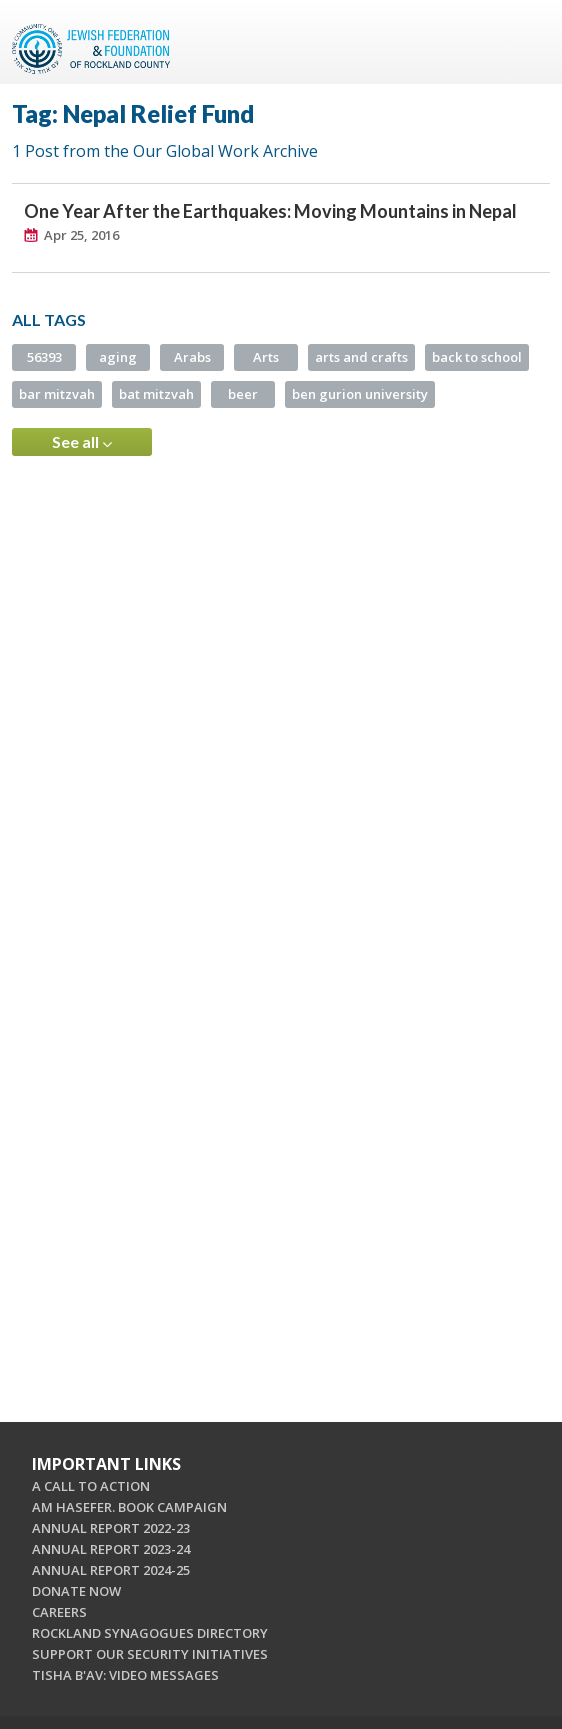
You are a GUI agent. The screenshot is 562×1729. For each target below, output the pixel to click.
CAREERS (59, 1612)
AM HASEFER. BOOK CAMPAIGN (129, 1507)
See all (82, 442)
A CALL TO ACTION (91, 1486)
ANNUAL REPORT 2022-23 (111, 1528)
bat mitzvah (156, 394)
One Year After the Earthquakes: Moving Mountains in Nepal (270, 211)
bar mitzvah (57, 394)
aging (118, 357)
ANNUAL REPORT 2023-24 (111, 1549)
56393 (44, 357)
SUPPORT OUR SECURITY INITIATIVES (150, 1654)
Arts (266, 357)
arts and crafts (361, 357)
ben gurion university (360, 394)
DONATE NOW (76, 1591)
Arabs (192, 357)
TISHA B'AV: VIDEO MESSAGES (125, 1675)
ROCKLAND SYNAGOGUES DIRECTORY (150, 1633)
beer (243, 394)
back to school (477, 357)
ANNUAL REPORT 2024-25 (111, 1570)
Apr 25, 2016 (81, 235)
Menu (527, 42)
